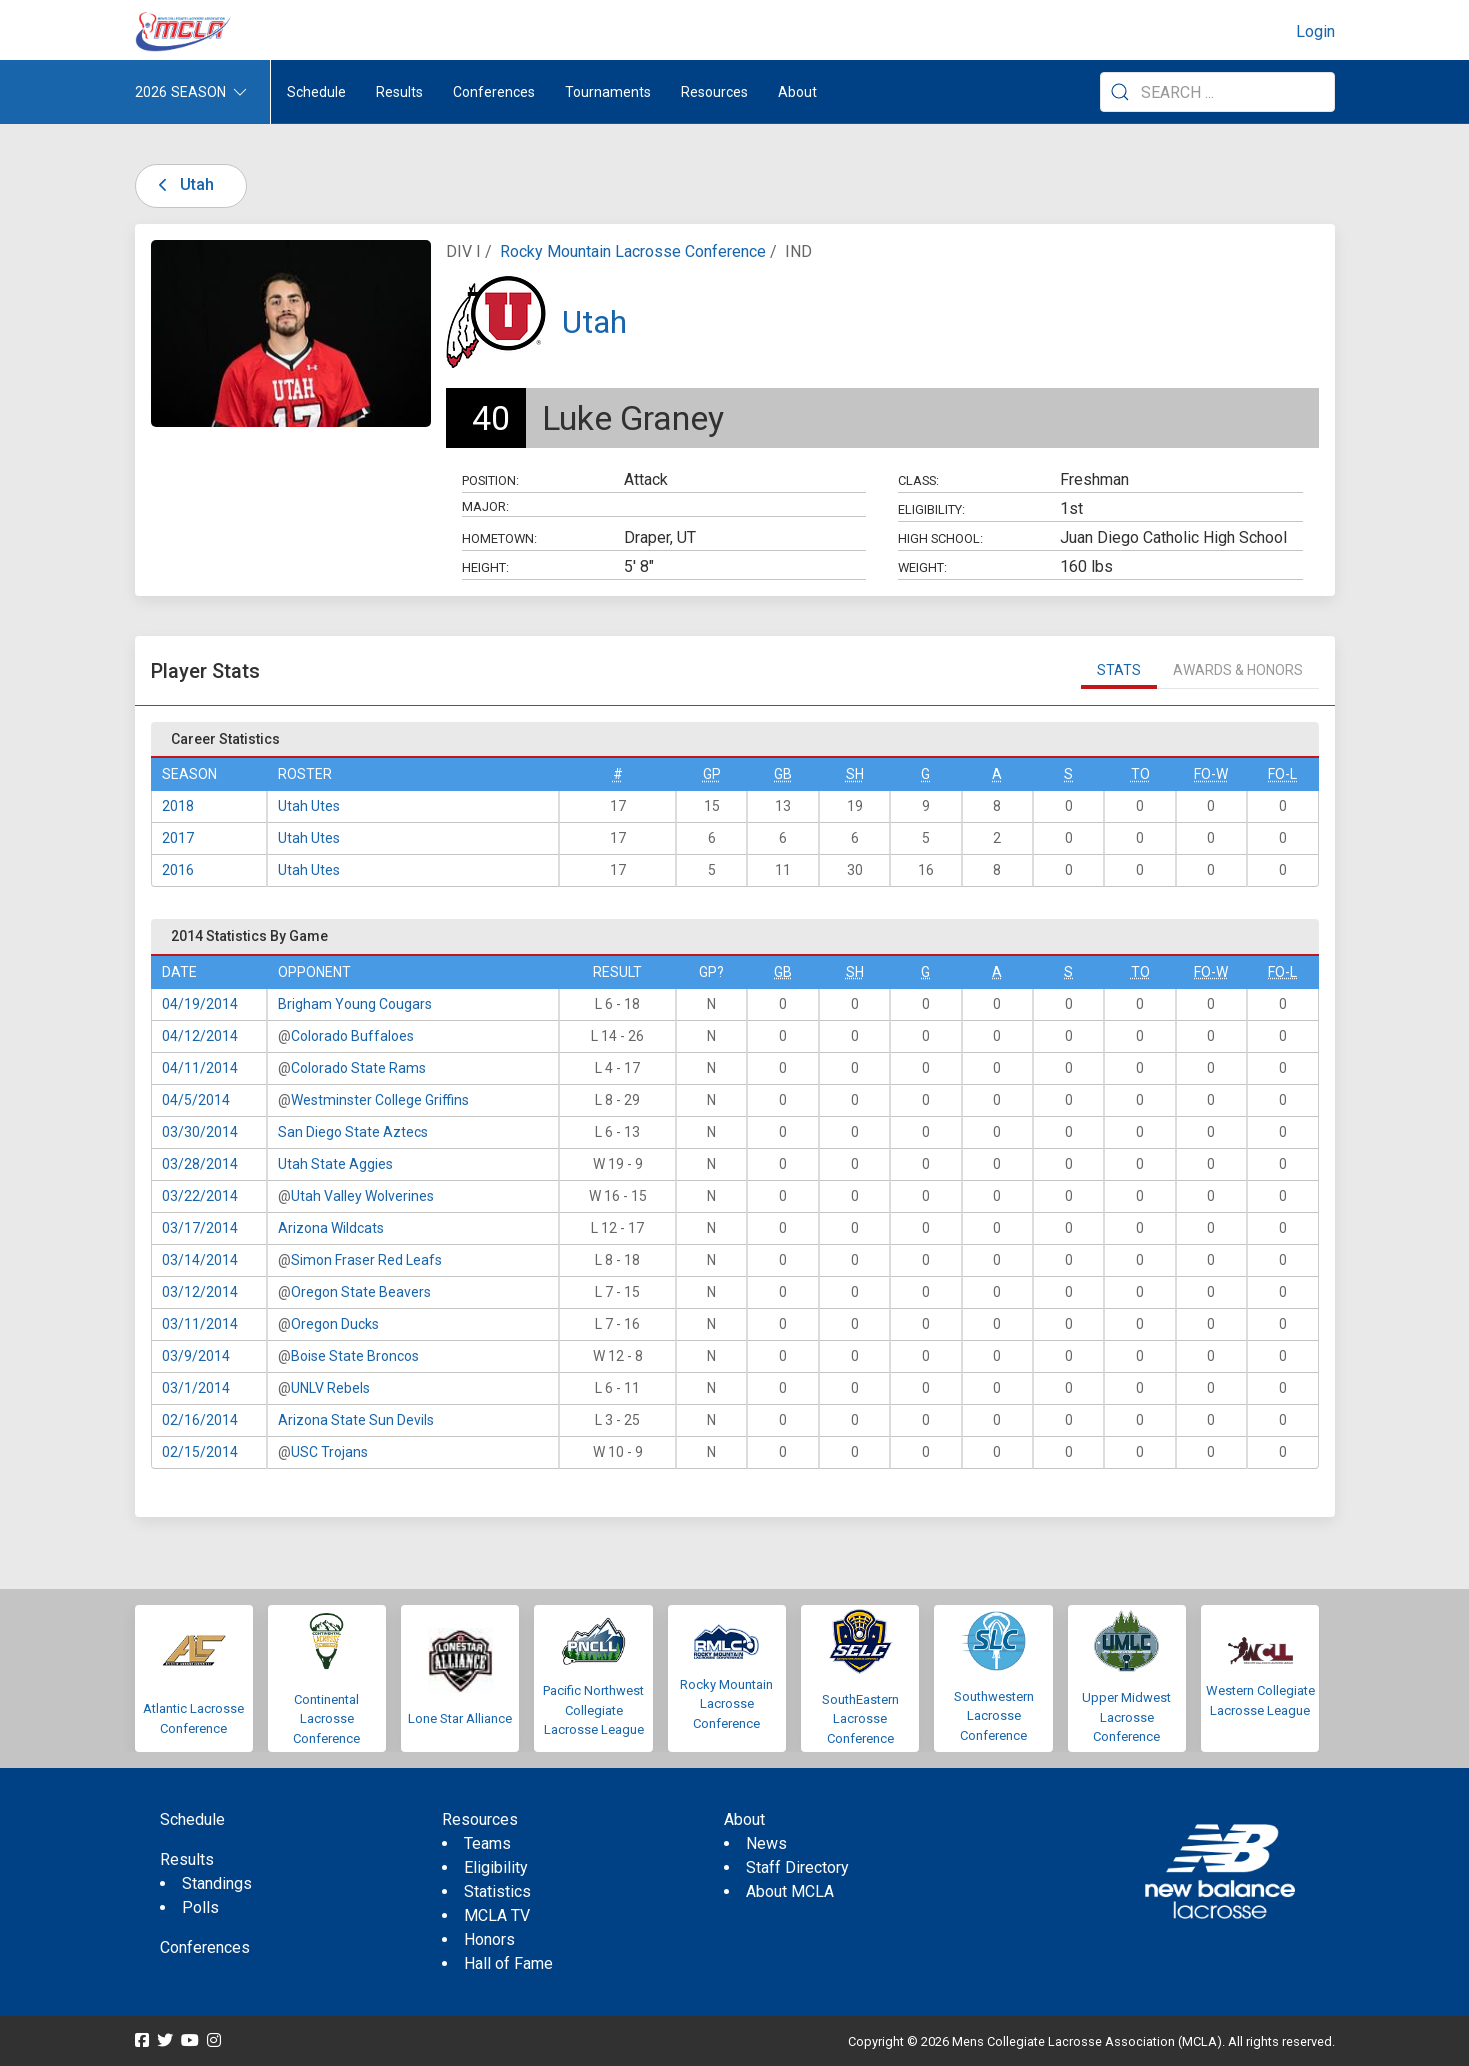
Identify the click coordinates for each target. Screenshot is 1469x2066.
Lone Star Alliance (460, 1718)
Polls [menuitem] (200, 1907)
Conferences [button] (494, 92)
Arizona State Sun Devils (356, 1420)
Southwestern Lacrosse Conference (994, 1716)
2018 (178, 806)
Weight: (922, 567)
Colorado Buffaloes (352, 1036)
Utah (183, 184)
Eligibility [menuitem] (496, 1867)
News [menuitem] (766, 1843)
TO (1140, 774)
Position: (490, 480)
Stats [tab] (1119, 670)
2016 (178, 870)
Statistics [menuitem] (497, 1891)
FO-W (1211, 774)
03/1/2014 (196, 1388)
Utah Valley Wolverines (362, 1196)
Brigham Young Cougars (355, 1004)
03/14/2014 (200, 1260)
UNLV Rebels (330, 1388)
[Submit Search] (1120, 92)
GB (783, 774)
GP (712, 774)
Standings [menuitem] (217, 1883)
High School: (940, 538)
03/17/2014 (200, 1228)
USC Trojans (329, 1452)
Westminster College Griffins (380, 1100)
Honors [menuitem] (489, 1939)
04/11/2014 (200, 1068)
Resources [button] (714, 92)
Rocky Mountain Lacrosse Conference (633, 251)
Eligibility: (931, 509)
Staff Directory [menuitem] (797, 1867)
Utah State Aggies (335, 1164)
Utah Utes (309, 806)
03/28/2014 (200, 1164)
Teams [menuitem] (487, 1843)
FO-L (1282, 774)
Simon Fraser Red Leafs (366, 1260)
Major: (485, 506)
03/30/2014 (200, 1132)
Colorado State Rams (358, 1068)
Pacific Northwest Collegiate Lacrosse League (593, 1710)
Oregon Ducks (335, 1324)
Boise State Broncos (355, 1356)
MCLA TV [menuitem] (497, 1915)
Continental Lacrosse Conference (326, 1719)
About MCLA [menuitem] (790, 1891)
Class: (918, 480)
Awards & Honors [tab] (1238, 670)
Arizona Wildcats (331, 1228)
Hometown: (499, 538)
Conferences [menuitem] (205, 1947)
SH (855, 774)
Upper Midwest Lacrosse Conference (1126, 1717)
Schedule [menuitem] (316, 92)
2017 (178, 838)
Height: (485, 567)
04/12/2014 (200, 1036)
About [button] (797, 92)
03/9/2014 (196, 1356)
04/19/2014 (200, 1004)
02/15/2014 (200, 1452)
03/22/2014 (200, 1196)
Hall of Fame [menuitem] (508, 1963)
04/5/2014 (196, 1100)
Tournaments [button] (608, 92)
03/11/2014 (200, 1324)
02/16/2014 (200, 1420)
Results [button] (399, 92)
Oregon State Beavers (361, 1292)
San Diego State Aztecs (353, 1132)
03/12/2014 (200, 1292)
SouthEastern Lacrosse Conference (860, 1719)
